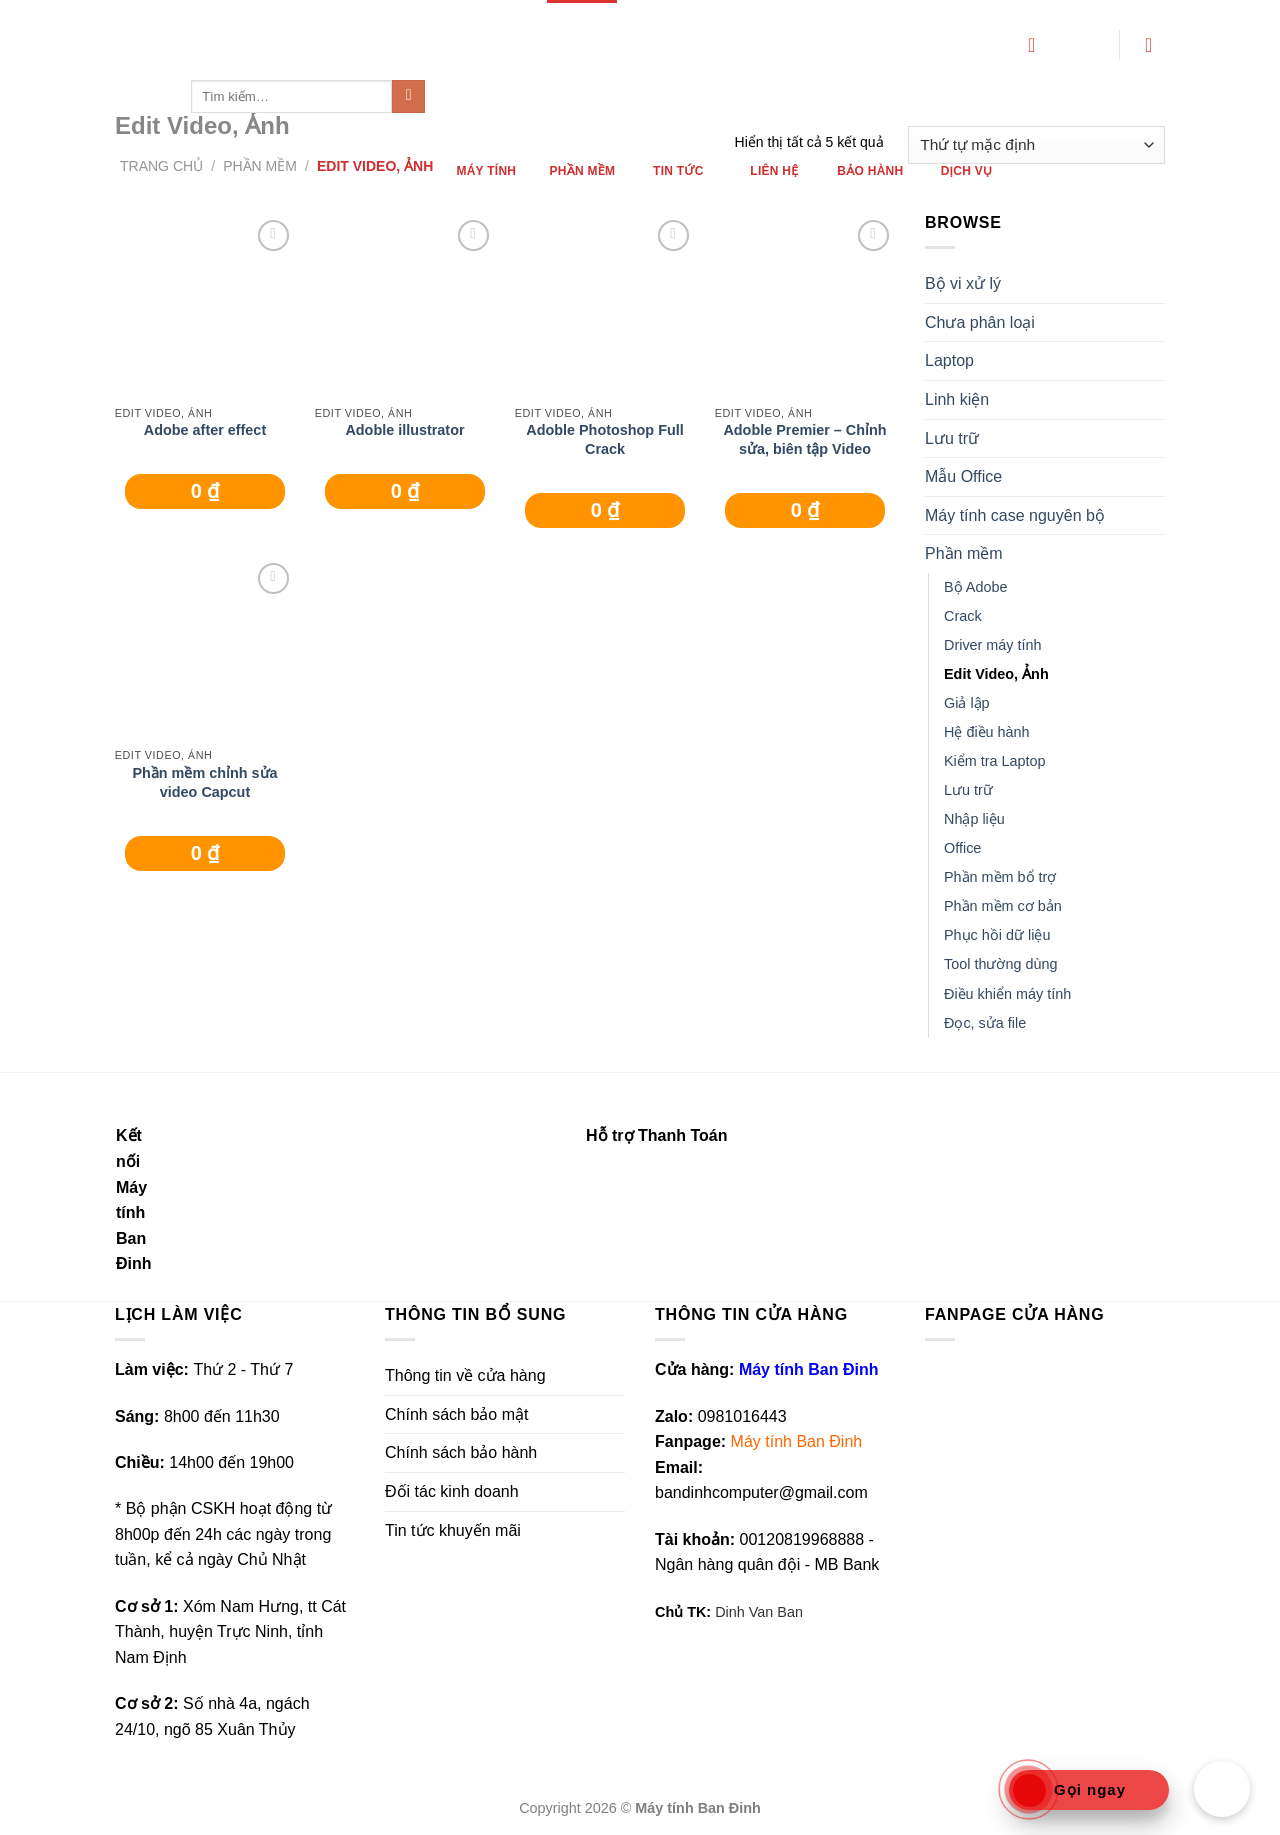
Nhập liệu (974, 819)
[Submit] (408, 97)
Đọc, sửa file (985, 1023)
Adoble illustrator (404, 430)
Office (962, 848)
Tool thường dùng (1000, 964)
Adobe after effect (205, 430)
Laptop (949, 360)
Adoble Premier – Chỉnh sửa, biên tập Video (804, 439)
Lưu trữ (952, 438)
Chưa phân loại (980, 322)
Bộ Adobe (975, 587)
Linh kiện (957, 399)
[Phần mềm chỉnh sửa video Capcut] (205, 648)
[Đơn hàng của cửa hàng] (1036, 145)
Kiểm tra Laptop (995, 761)
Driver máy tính (993, 645)
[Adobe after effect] (205, 305)
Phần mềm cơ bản (1003, 906)
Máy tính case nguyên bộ (1015, 515)
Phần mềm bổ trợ (1000, 877)
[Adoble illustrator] (405, 305)
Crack (963, 616)
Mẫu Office (963, 476)
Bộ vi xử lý (963, 283)
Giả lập (967, 703)
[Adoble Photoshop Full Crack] (605, 305)
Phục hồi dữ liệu (997, 935)
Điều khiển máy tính (1007, 994)
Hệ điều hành (987, 732)
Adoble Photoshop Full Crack (604, 439)
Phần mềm (964, 553)
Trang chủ (161, 166)
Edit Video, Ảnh (996, 674)
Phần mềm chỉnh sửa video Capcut (204, 782)
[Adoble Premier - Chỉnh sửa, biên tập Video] (805, 305)
